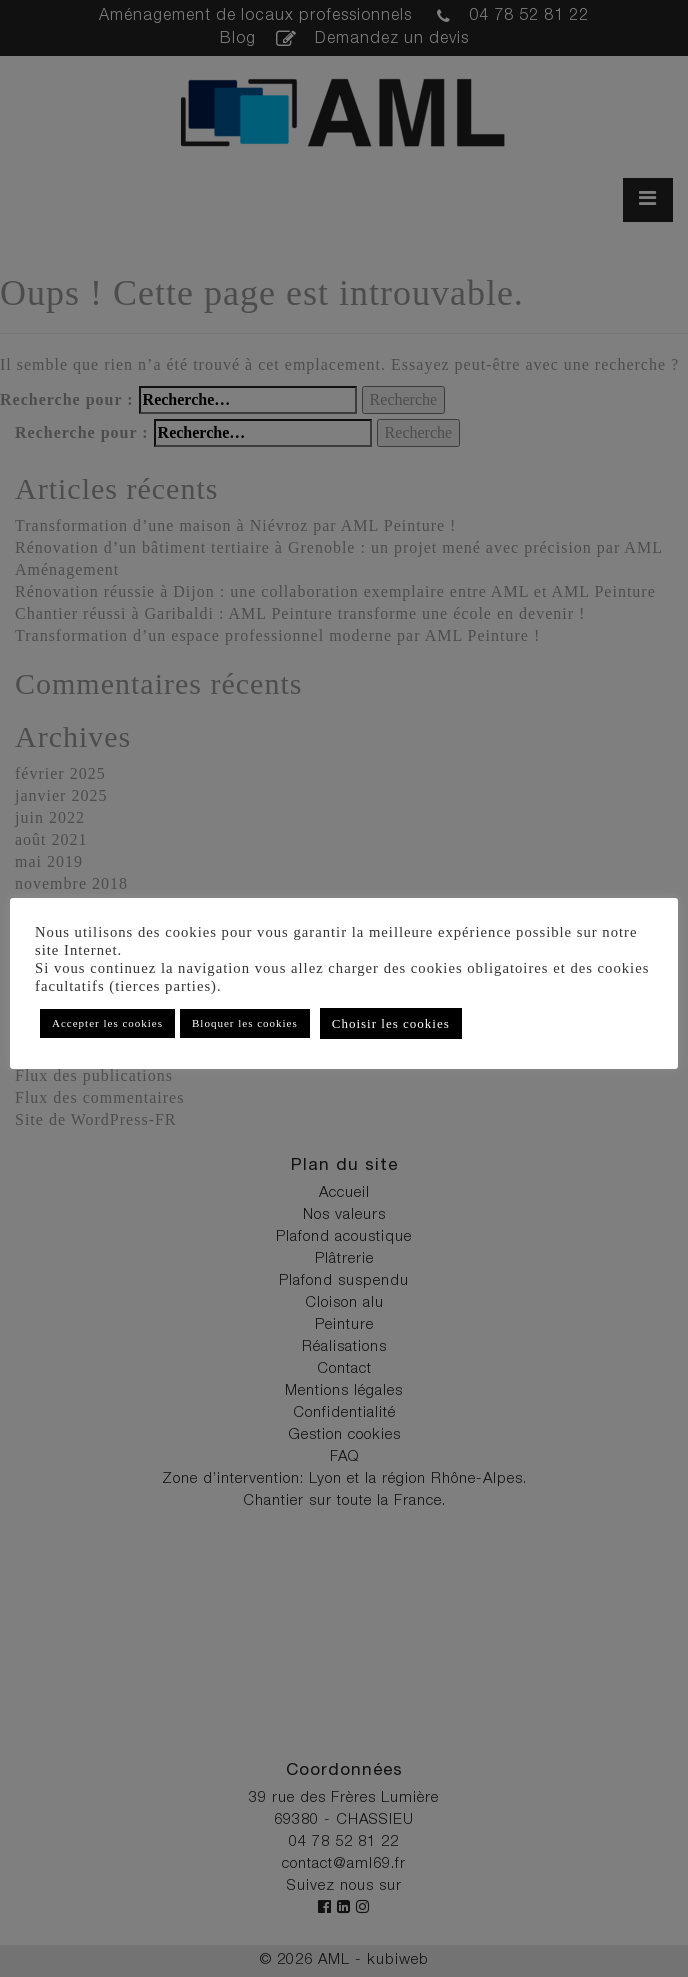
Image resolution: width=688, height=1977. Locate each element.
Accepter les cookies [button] (107, 1023)
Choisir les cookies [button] (391, 1023)
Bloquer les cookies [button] (245, 1023)
